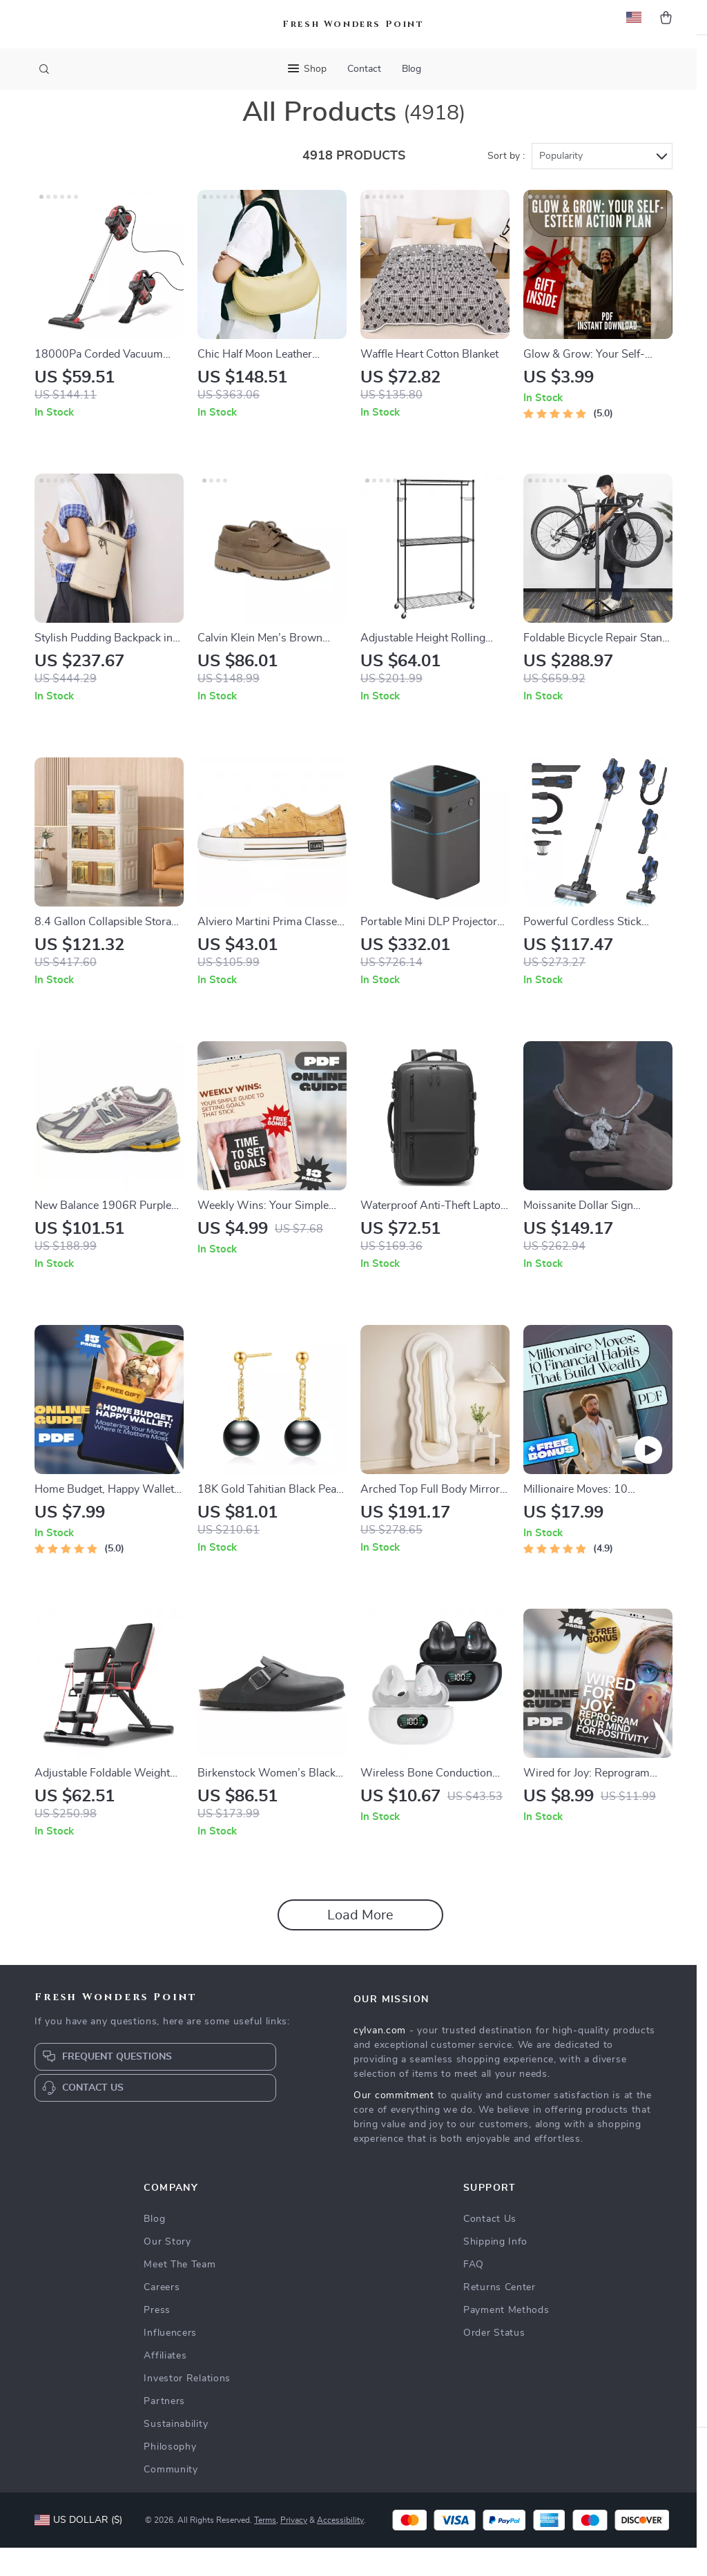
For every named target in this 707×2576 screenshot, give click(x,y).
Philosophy (170, 2475)
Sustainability (176, 2452)
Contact (364, 69)
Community (170, 2498)
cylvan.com (380, 2059)
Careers (162, 2316)
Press (157, 2338)
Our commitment (394, 2124)
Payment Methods (506, 2338)
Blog (411, 69)
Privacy (293, 2548)
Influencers (170, 2361)
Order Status (494, 2361)
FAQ (473, 2293)
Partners (164, 2429)
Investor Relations (187, 2407)
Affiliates (165, 2384)
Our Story (167, 2270)
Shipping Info (495, 2270)
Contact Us (489, 2247)
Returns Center (499, 2316)
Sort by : (506, 184)
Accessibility (340, 2548)
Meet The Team (179, 2293)
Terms (265, 2548)
